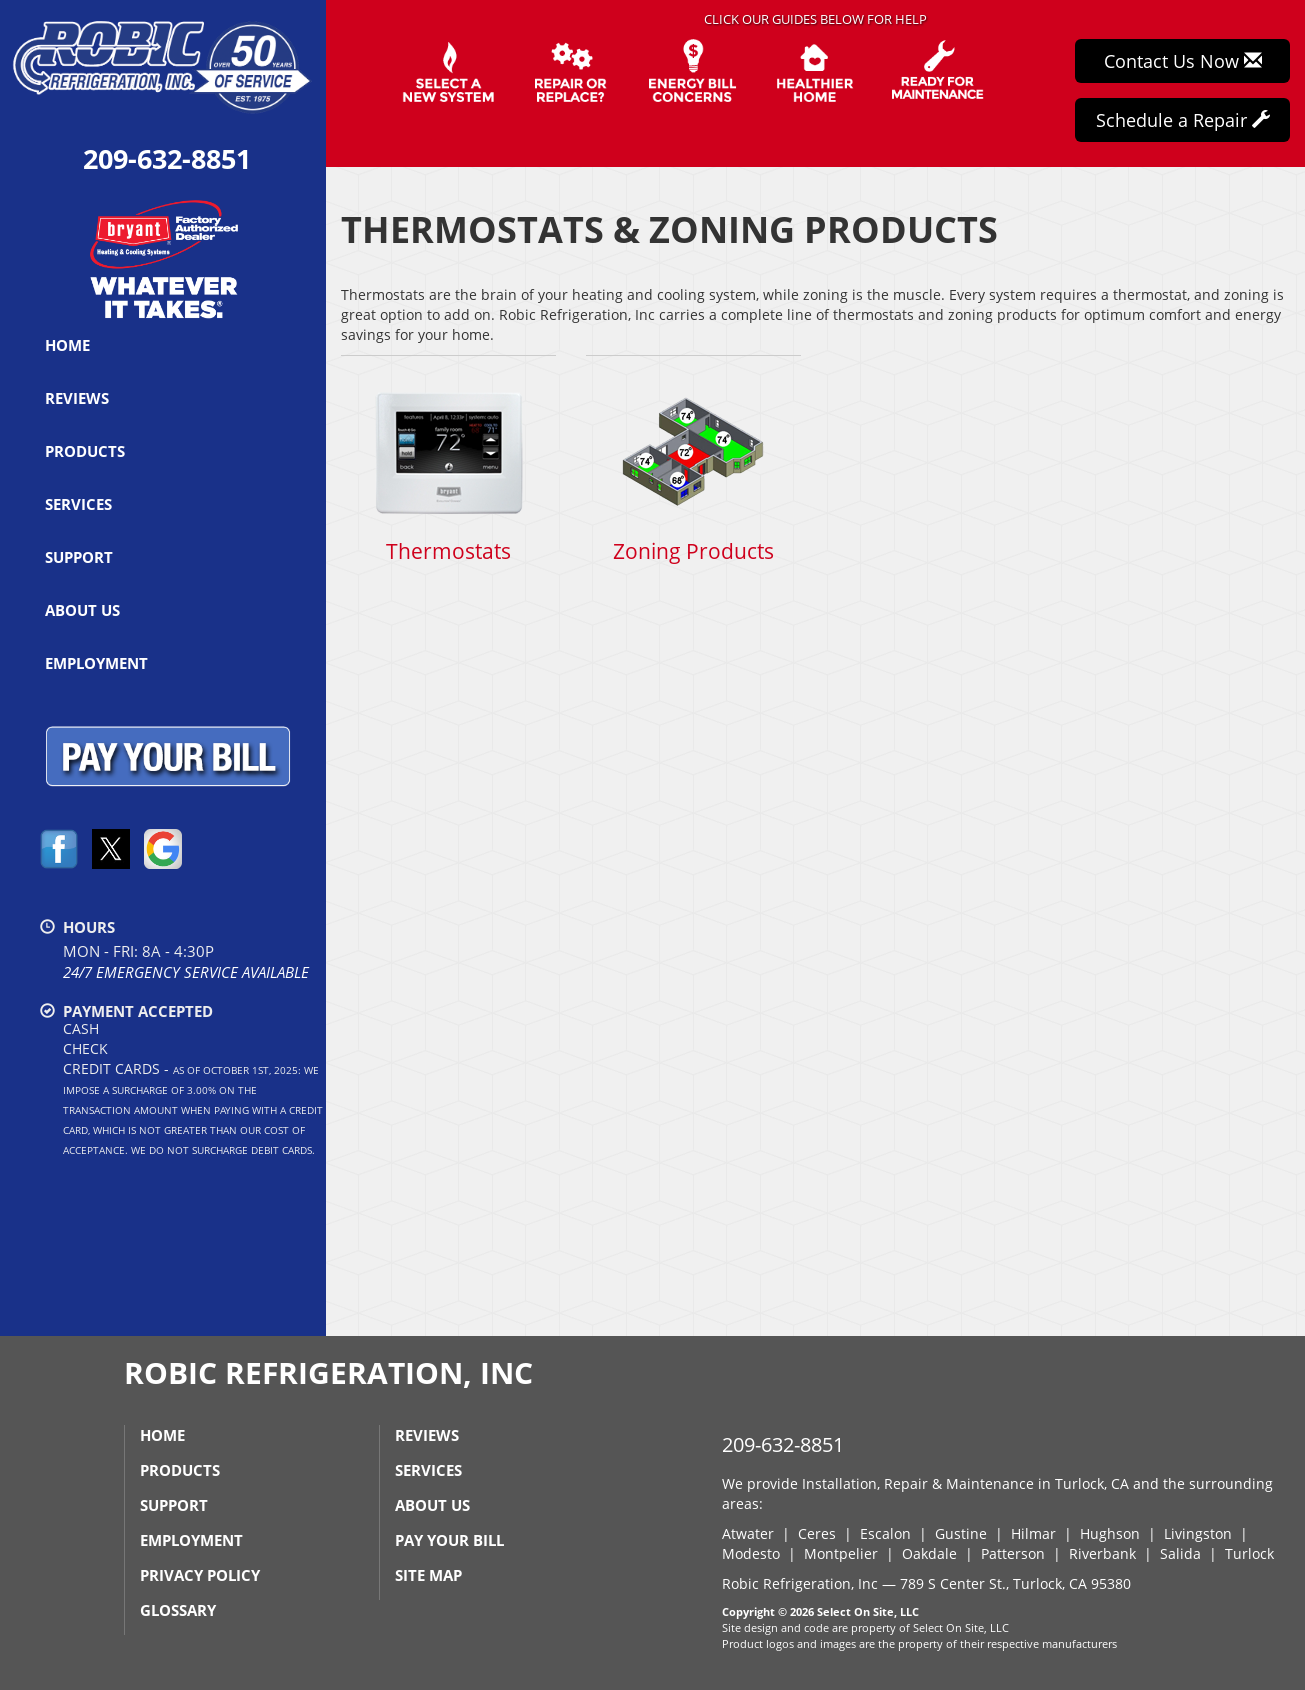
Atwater (748, 1533)
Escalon (885, 1533)
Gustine (961, 1533)
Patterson (1013, 1553)
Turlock (1249, 1553)
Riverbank (1102, 1553)
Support (79, 557)
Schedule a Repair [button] (1183, 120)
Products (85, 451)
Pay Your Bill (449, 1540)
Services (78, 504)
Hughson (1110, 1533)
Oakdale (929, 1553)
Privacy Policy (200, 1575)
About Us (82, 610)
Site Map (428, 1575)
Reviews (77, 398)
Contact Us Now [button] (1183, 61)
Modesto (751, 1553)
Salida (1180, 1553)
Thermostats (448, 470)
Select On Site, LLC (868, 1611)
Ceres (817, 1533)
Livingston (1198, 1533)
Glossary (178, 1610)
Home (67, 345)
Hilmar (1033, 1533)
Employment (96, 663)
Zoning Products (693, 470)
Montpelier (841, 1553)
